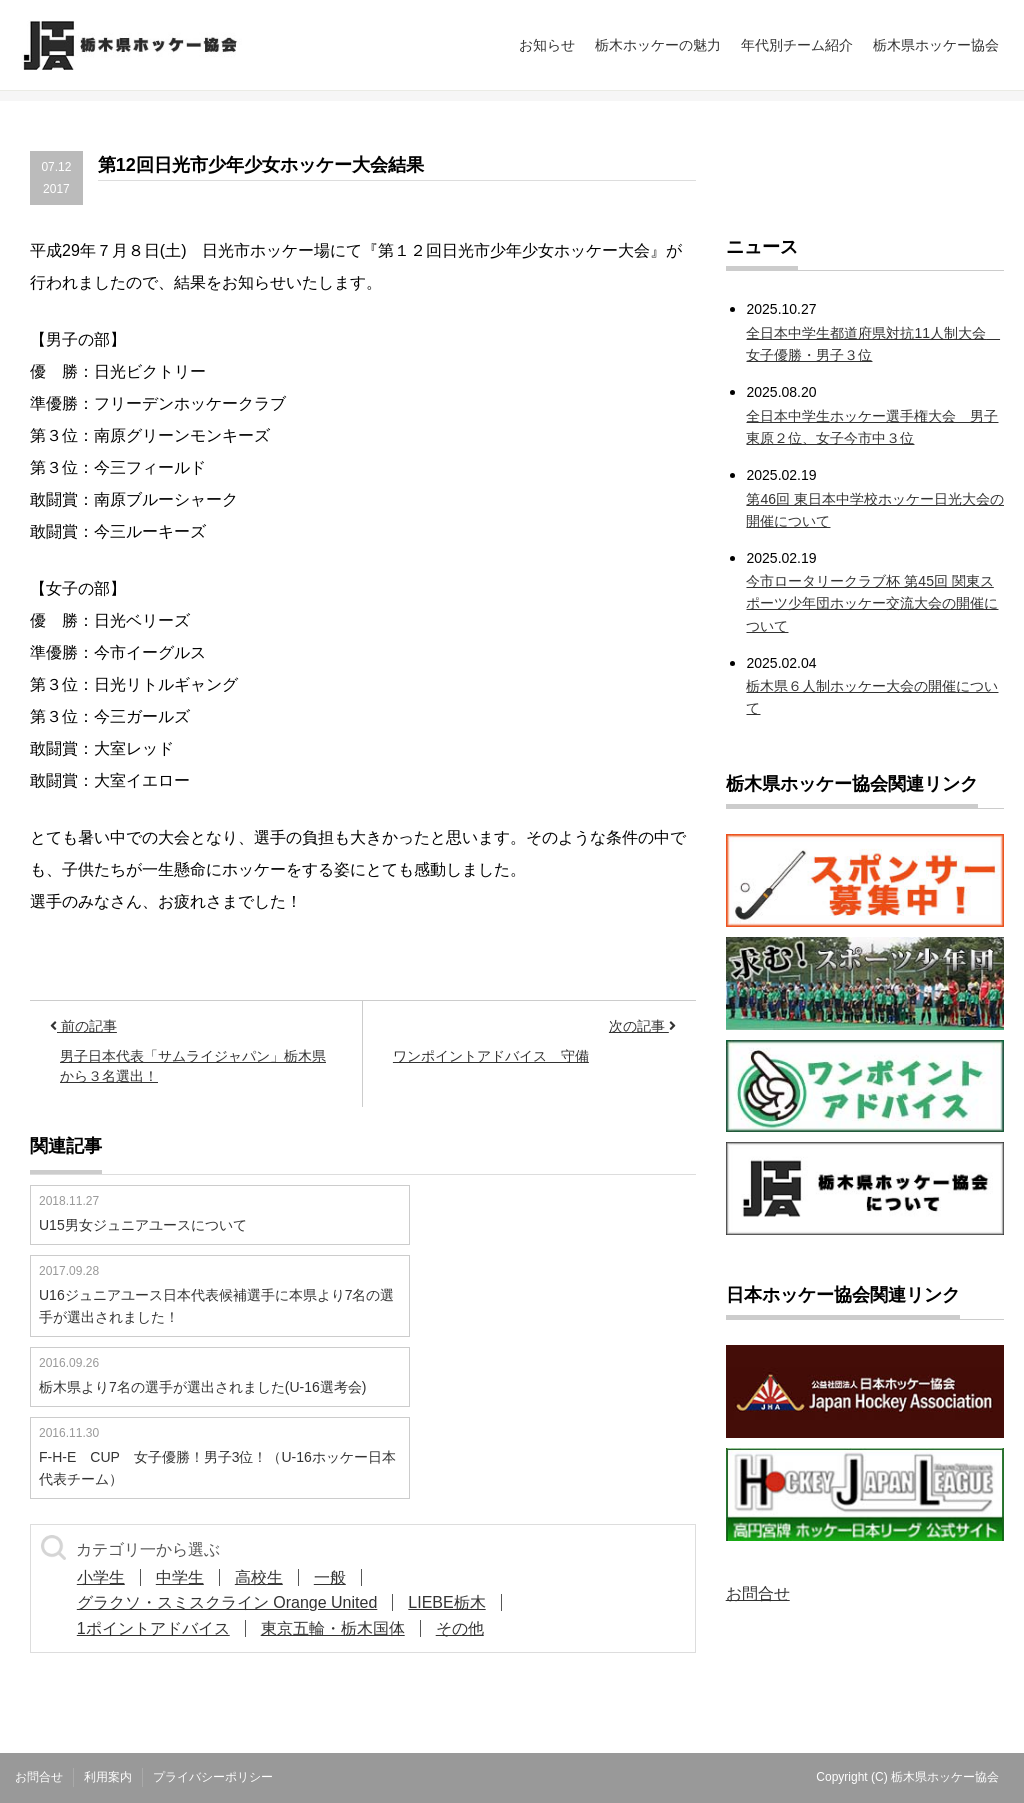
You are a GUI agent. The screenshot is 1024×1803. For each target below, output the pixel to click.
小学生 (101, 1577)
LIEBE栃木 (446, 1602)
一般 (330, 1577)
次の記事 (642, 1026)
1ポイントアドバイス (153, 1628)
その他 (460, 1628)
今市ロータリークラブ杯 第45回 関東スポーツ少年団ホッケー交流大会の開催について (872, 603)
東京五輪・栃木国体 (333, 1628)
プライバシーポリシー (213, 1777)
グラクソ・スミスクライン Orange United (227, 1602)
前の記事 (83, 1026)
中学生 (180, 1577)
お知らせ (547, 45)
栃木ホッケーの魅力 (658, 45)
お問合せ (758, 1593)
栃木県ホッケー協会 (936, 45)
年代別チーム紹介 (797, 45)
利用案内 (108, 1777)
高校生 (259, 1577)
